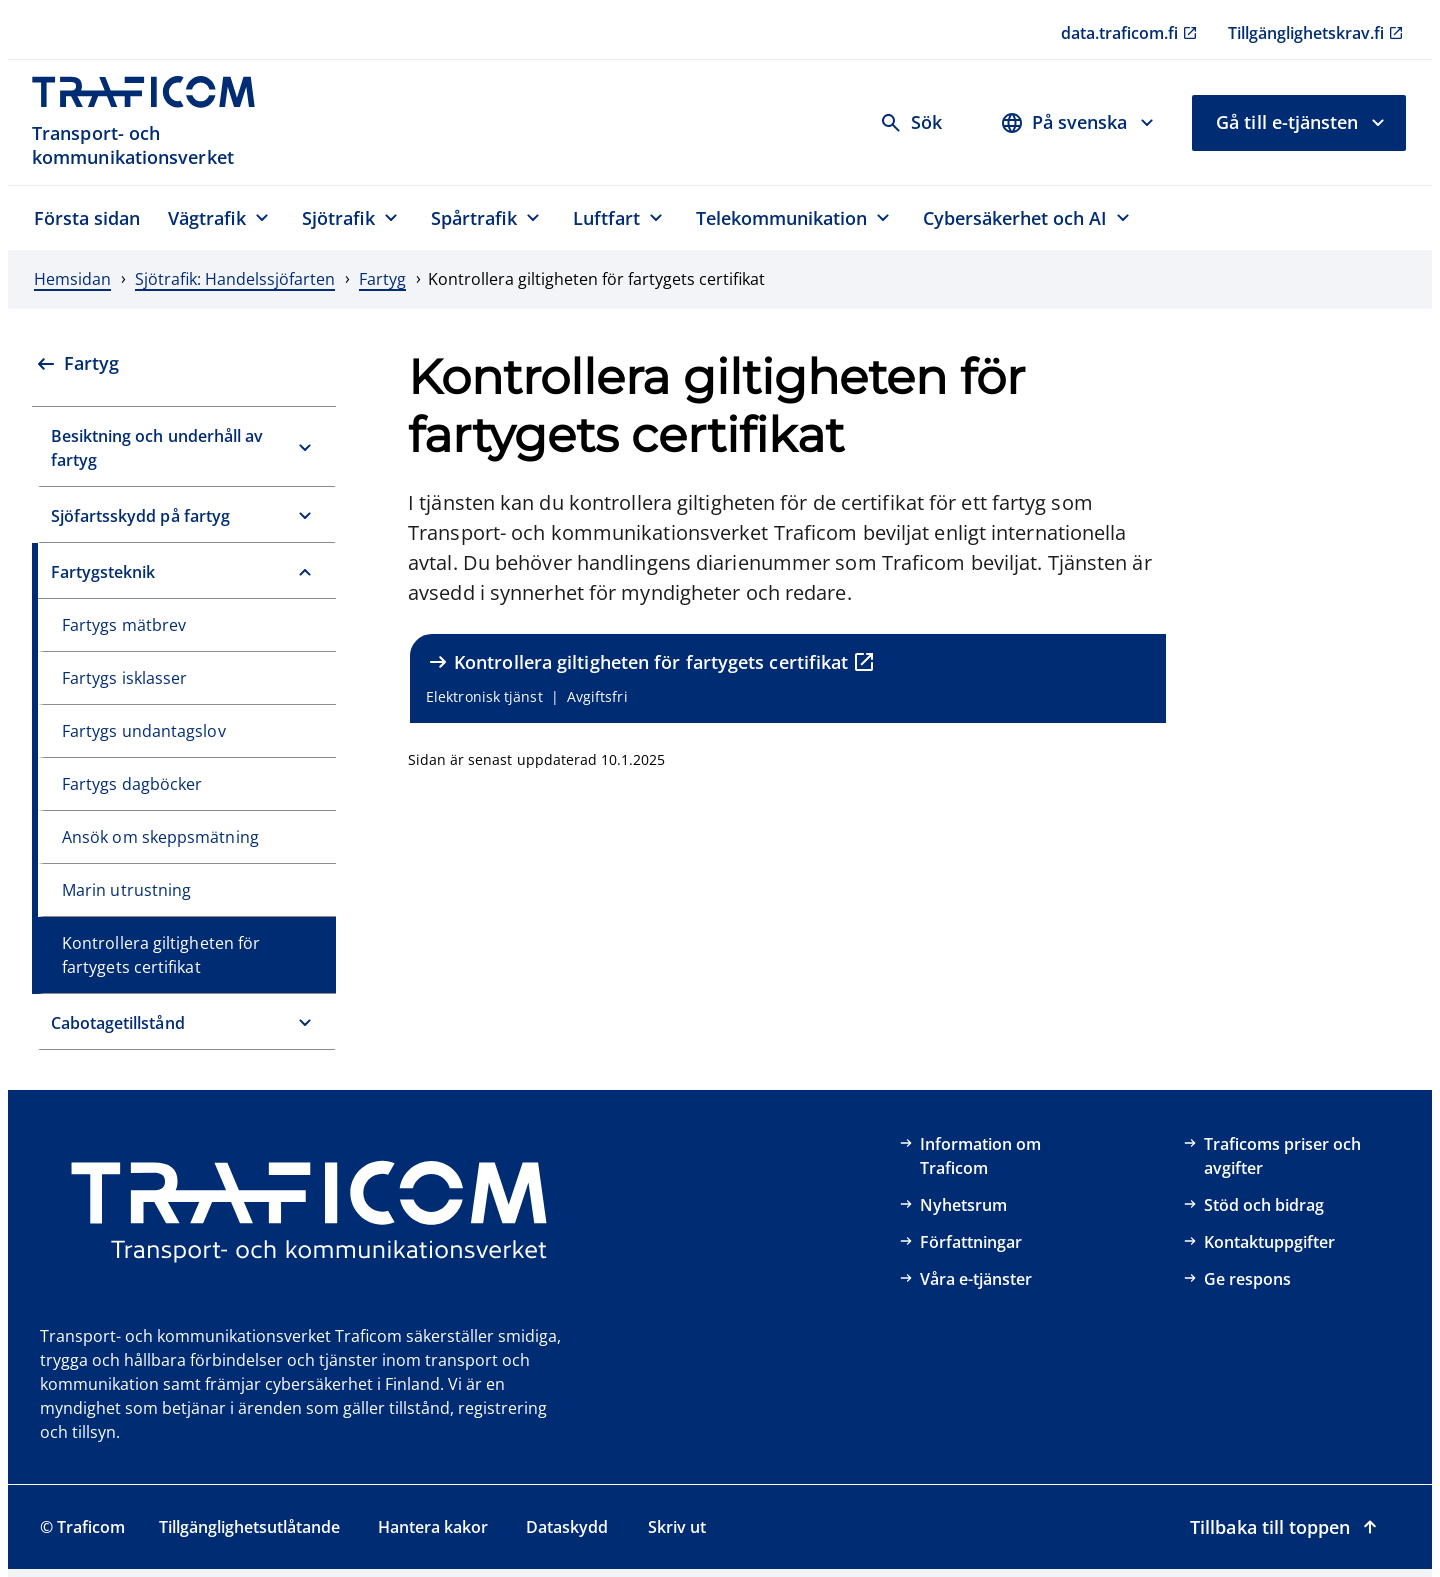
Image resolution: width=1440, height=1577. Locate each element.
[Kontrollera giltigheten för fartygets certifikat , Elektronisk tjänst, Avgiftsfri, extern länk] (788, 678)
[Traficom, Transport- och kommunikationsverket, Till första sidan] (154, 122)
